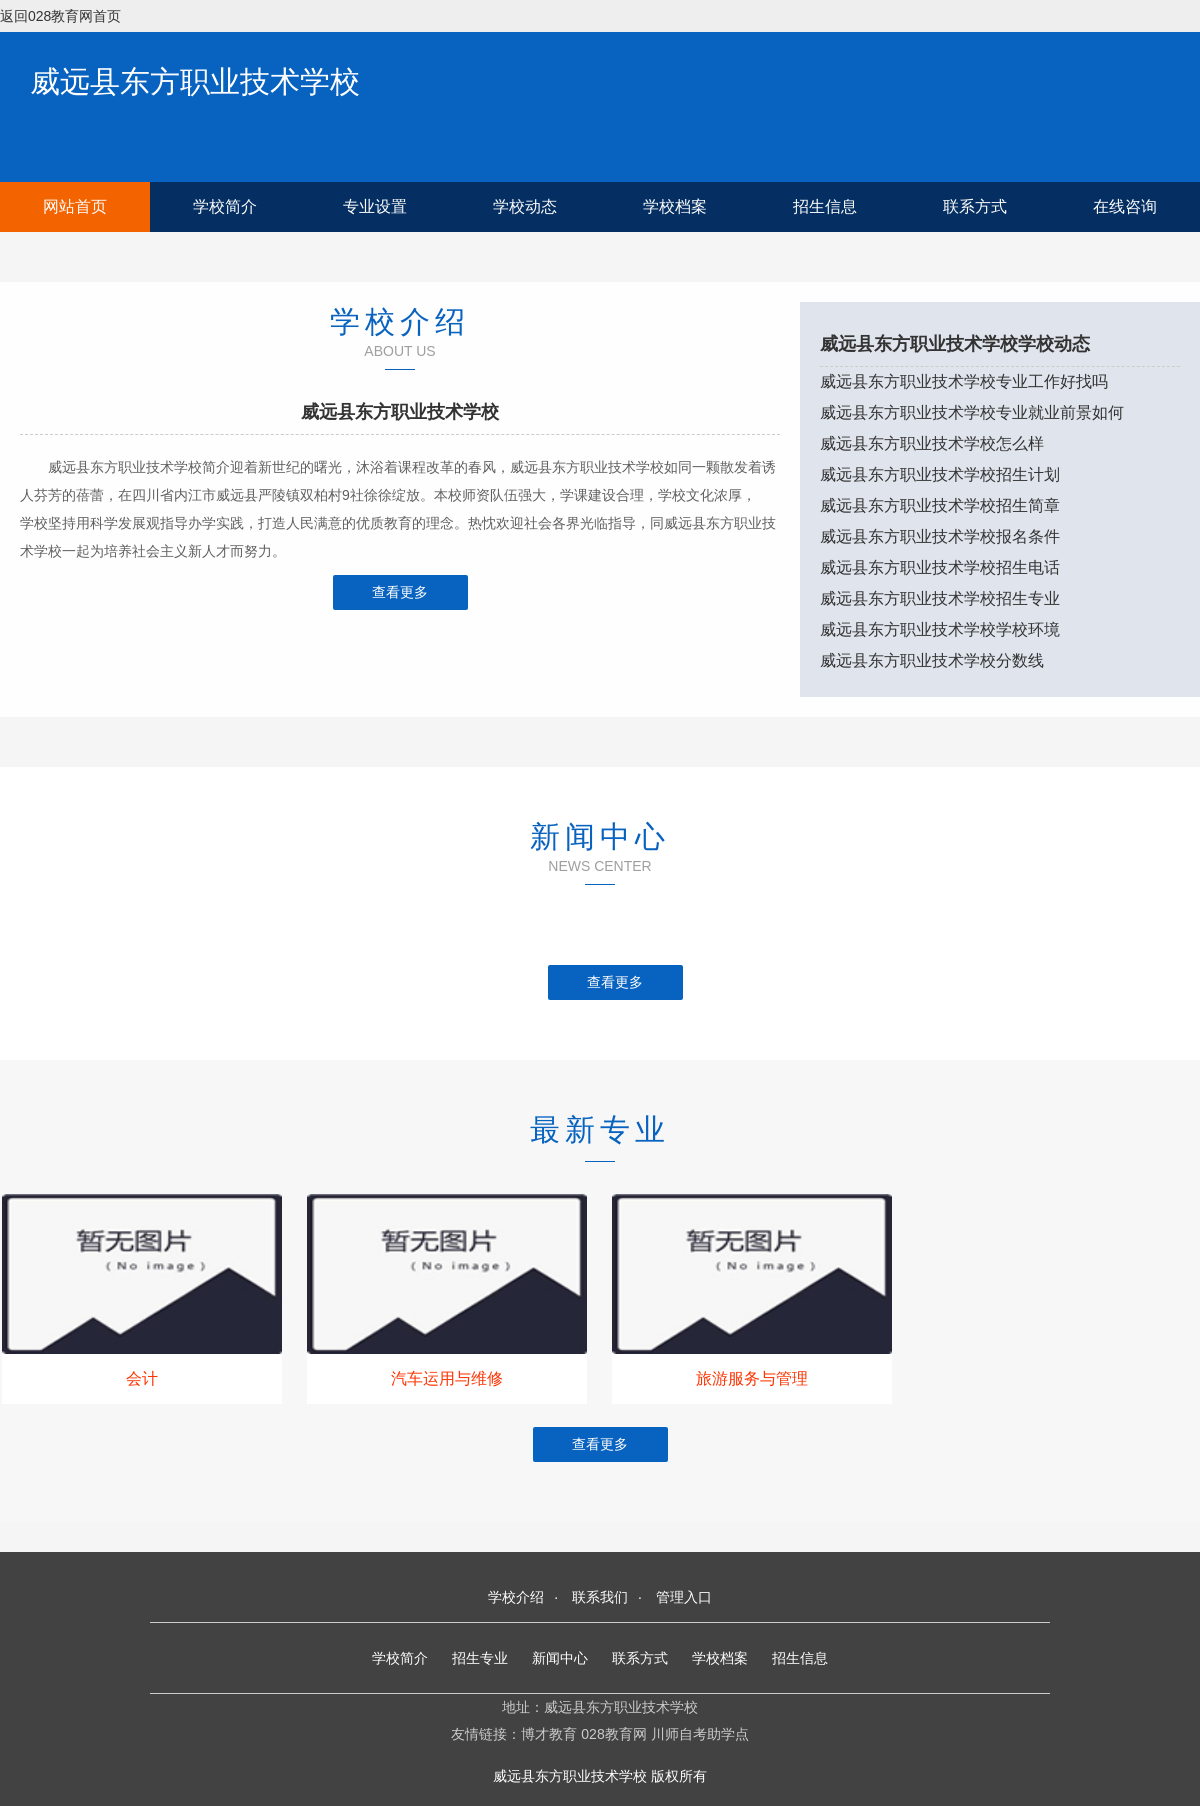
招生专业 (480, 1658)
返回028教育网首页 (60, 16)
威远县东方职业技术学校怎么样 (932, 443)
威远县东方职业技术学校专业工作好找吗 (964, 381)
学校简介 (225, 206)
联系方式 (975, 206)
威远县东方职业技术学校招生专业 (940, 598)
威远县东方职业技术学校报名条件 (940, 536)
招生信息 (825, 206)
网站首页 (75, 206)
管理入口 (684, 1597)
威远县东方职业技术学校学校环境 (940, 629)
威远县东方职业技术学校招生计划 (940, 474)
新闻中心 (560, 1658)
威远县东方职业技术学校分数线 (932, 660)
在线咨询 (1125, 206)
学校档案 (675, 206)
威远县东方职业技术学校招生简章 (940, 505)
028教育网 (613, 1734)
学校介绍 (516, 1597)
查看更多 (400, 592)
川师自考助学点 (700, 1734)
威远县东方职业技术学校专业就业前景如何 (972, 412)
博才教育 (549, 1734)
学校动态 (525, 206)
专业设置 (375, 206)
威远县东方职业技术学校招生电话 (940, 567)
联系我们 (600, 1597)
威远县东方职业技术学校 (195, 81)
